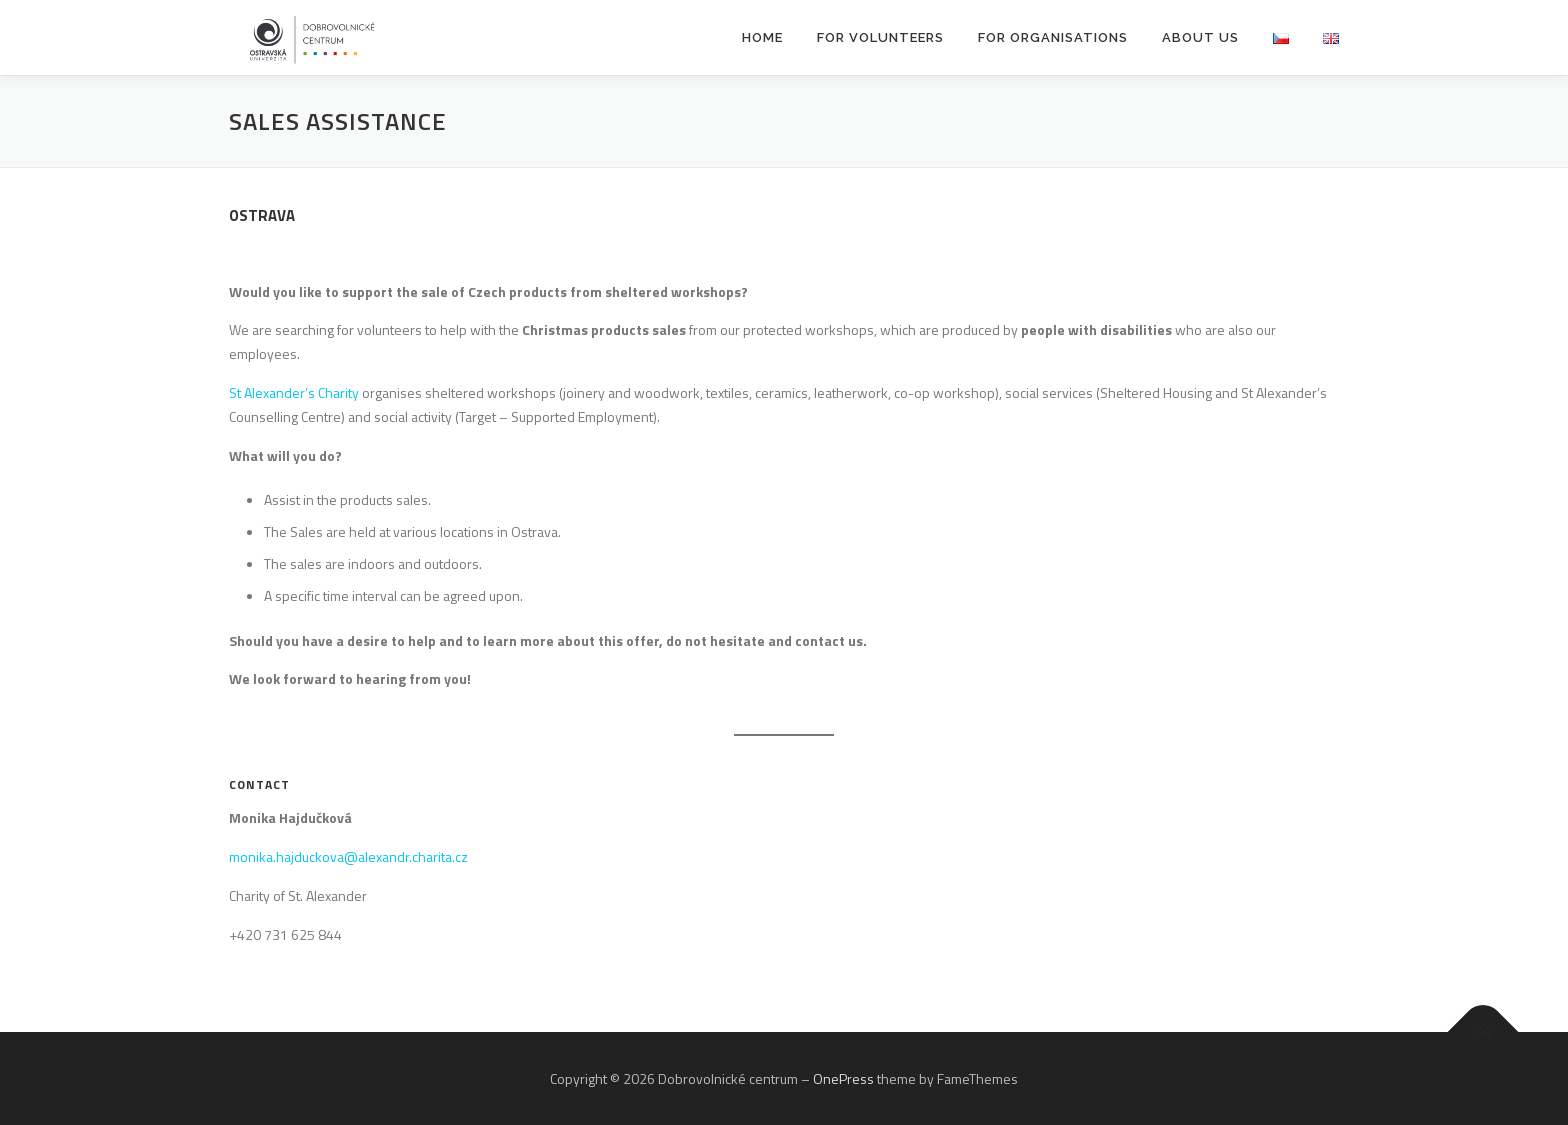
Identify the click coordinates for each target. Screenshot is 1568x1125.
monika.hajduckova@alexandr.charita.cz (348, 856)
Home (762, 37)
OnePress (843, 1078)
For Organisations (1053, 37)
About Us (1200, 37)
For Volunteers (880, 37)
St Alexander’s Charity (294, 392)
